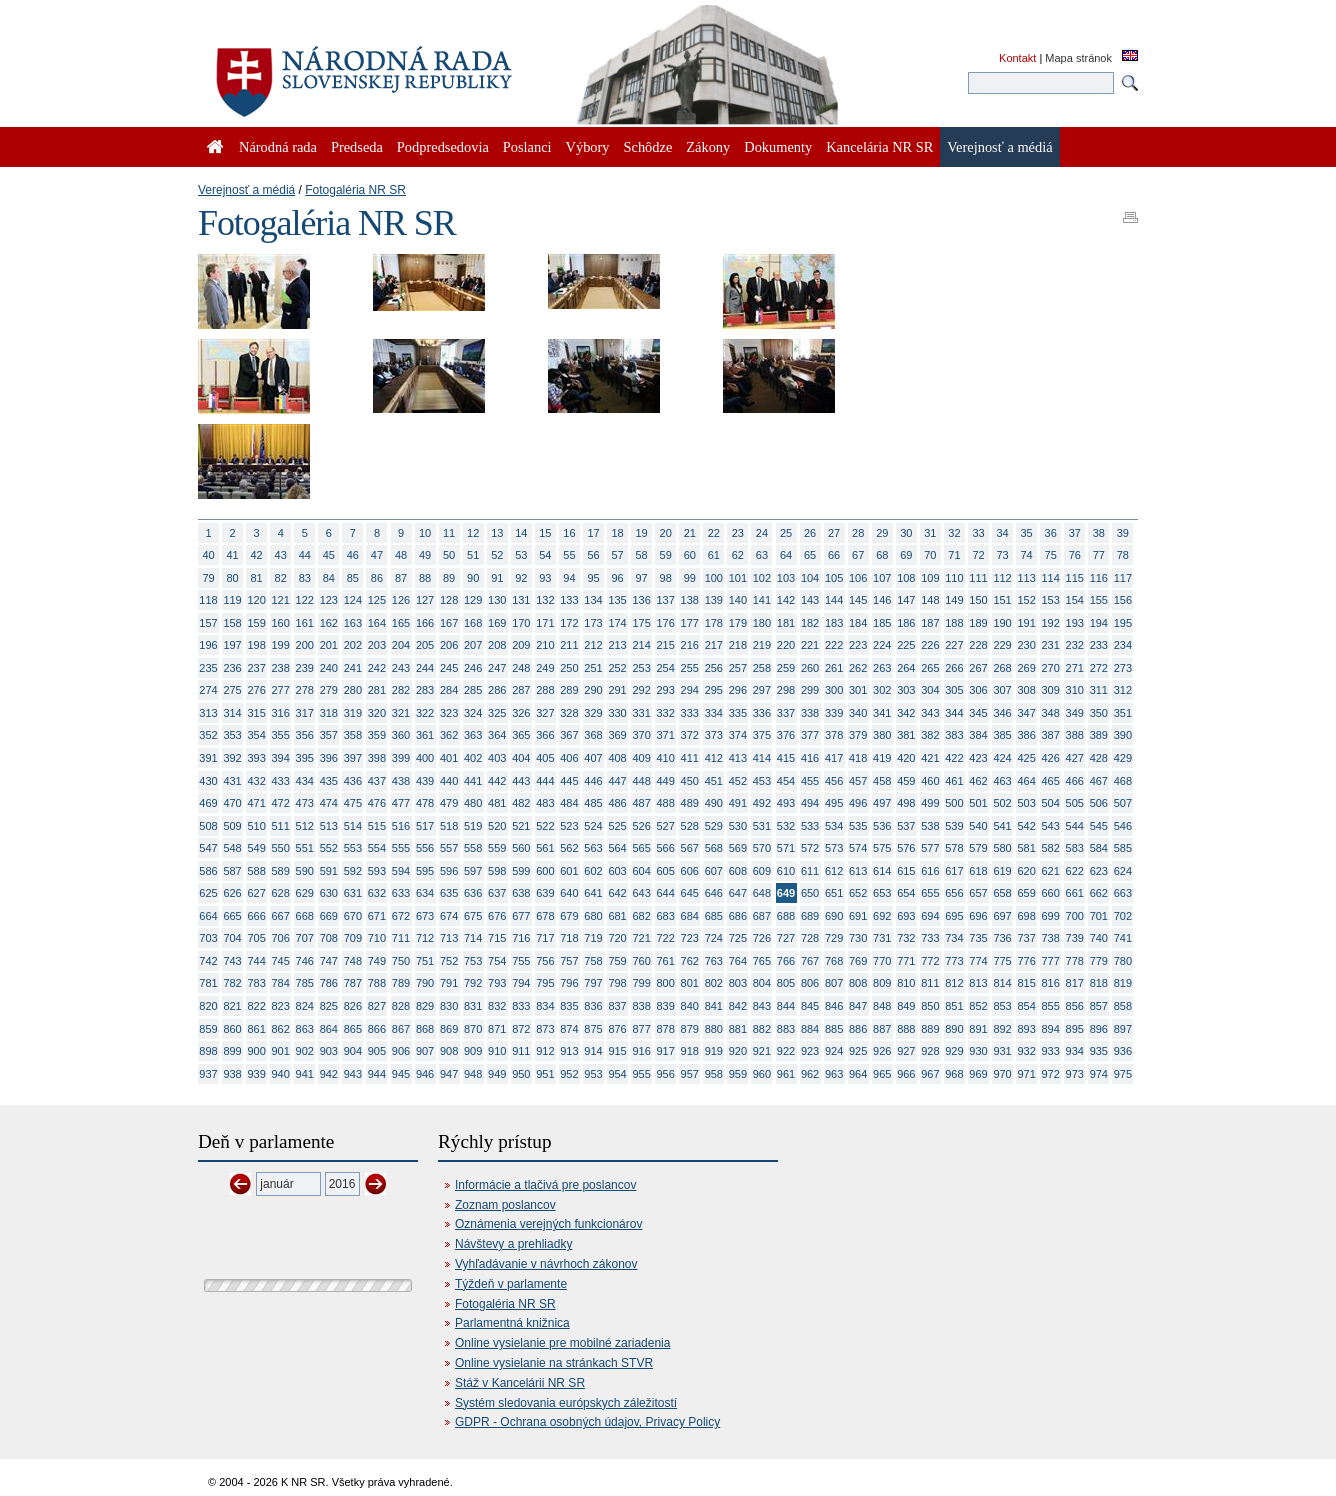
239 (305, 668)
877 (641, 1029)
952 (569, 1074)
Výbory (588, 147)
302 (882, 690)
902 (305, 1051)
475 (353, 803)
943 (353, 1074)
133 (569, 600)
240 (329, 668)
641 (593, 893)
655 (930, 893)
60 (690, 555)
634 (425, 893)
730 (858, 938)
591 (329, 871)
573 (834, 848)
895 (1075, 1029)
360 (401, 735)
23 (738, 533)
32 (954, 533)
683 (666, 916)
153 (1051, 600)
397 (353, 758)
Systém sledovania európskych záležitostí (566, 1403)
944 (377, 1074)
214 (641, 645)
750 (401, 961)
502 (1002, 803)
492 (762, 803)
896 (1099, 1029)
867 (401, 1029)
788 (377, 983)
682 (641, 916)
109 (930, 578)
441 (473, 781)
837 (617, 1006)
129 (473, 600)
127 (425, 600)
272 (1099, 668)
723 (690, 938)
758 (593, 961)
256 (714, 668)
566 (666, 848)
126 (401, 600)
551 (305, 848)
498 (906, 803)
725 (738, 938)
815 (1026, 983)
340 (858, 713)
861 (256, 1029)
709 (353, 938)
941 (305, 1074)
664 (208, 916)
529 (714, 826)
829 (425, 1006)
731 (882, 938)
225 (906, 645)
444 (545, 781)
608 (738, 871)
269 (1026, 668)
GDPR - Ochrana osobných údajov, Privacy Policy (587, 1422)
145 (858, 600)
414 (762, 758)
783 (256, 983)
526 (641, 826)
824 (305, 1006)
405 (545, 758)
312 (1123, 690)
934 (1075, 1051)
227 (954, 645)
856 (1075, 1006)
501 (978, 803)
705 (256, 938)
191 (1026, 623)
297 (762, 690)
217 (714, 645)
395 (305, 758)
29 (882, 533)
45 (329, 555)
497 (882, 803)
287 (521, 690)
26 (810, 533)
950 (521, 1074)
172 (569, 623)
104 (810, 578)
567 (690, 848)
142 (786, 600)
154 (1075, 600)
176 (666, 623)
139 (714, 600)
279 (329, 690)
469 (208, 803)
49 (425, 555)
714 (473, 938)
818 (1099, 983)
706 (281, 938)
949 (497, 1074)
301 (858, 690)
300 (834, 690)
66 (834, 555)
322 (425, 713)
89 (449, 578)
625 (208, 893)
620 (1026, 871)
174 (617, 623)
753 (473, 961)
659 (1026, 893)
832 (497, 1006)
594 (401, 871)
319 (353, 713)
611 (810, 871)
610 (786, 871)
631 (353, 893)
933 (1051, 1051)
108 (906, 578)
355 (281, 735)
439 (425, 781)
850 (930, 1006)
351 (1123, 713)
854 (1026, 1006)
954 (617, 1074)
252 (617, 668)
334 (714, 713)
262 (858, 668)
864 (329, 1029)
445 (569, 781)
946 (425, 1074)
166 (425, 623)
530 (738, 826)
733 (930, 938)
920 (738, 1051)
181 (786, 623)
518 (449, 826)
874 (569, 1029)
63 (762, 555)
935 (1099, 1051)
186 (906, 623)
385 (1002, 735)
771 (906, 961)
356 (305, 735)
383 (954, 735)
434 (305, 781)
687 (762, 916)
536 (882, 826)
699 (1051, 916)
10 (425, 533)
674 (449, 916)
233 (1099, 645)
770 (882, 961)
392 (232, 758)
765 (762, 961)
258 (762, 668)
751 (425, 961)
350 (1099, 713)
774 (978, 961)
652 (858, 893)
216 (690, 645)
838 (641, 1006)
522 (545, 826)
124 (353, 600)
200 (305, 645)
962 (810, 1074)
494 (810, 803)
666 (256, 916)
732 (906, 938)
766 (786, 961)
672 (401, 916)
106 (858, 578)
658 (1002, 893)
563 (593, 848)
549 (256, 848)
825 (329, 1006)
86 (377, 578)
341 (882, 713)
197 (232, 645)
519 (473, 826)
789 (401, 983)
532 (786, 826)
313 (208, 713)
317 (305, 713)
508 (208, 826)
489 (690, 803)
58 (642, 555)
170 (521, 623)
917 (666, 1051)
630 (329, 893)
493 (786, 803)
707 (305, 938)
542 (1026, 826)
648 (762, 893)
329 (593, 713)
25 (786, 533)
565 (641, 848)
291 (617, 690)
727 (786, 938)
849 (906, 1006)
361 (425, 735)
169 (497, 623)
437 (377, 781)
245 (449, 668)
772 (930, 961)
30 (906, 533)
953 (593, 1074)
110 (954, 578)
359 (377, 735)
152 (1026, 600)
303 (906, 690)
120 (256, 600)
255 (690, 668)
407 (593, 758)
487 (641, 803)
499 (930, 803)
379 (858, 735)
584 (1099, 848)
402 (473, 758)
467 (1099, 781)
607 (714, 871)
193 (1075, 623)
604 (641, 871)
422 (954, 758)
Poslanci (527, 147)
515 (377, 826)
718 (569, 938)
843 (762, 1006)
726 (762, 938)
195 (1123, 623)
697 (1002, 916)
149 (954, 600)
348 (1051, 713)
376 (786, 735)
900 (256, 1051)
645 (690, 893)
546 (1123, 826)
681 (617, 916)
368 (593, 735)
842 (738, 1006)
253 (641, 668)
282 (401, 690)
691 (858, 916)
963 (834, 1074)
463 (1002, 781)
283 (425, 690)
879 (690, 1029)
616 (930, 871)
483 (545, 803)
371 (666, 735)
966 (906, 1074)
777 (1051, 961)
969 (978, 1074)
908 (449, 1051)
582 (1051, 848)
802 (714, 983)
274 (208, 690)
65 (810, 555)
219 (762, 645)
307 (1002, 690)
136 (641, 600)
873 (545, 1029)
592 (353, 871)
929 (954, 1051)
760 (641, 961)
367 (569, 735)
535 (858, 826)
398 (377, 758)
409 (641, 758)
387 (1051, 735)
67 (858, 555)
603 (617, 871)
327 (545, 713)
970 (1002, 1074)
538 (930, 826)
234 (1123, 645)
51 (473, 555)
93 (545, 578)
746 (305, 961)
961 (786, 1074)
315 (256, 713)
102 (762, 578)
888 (906, 1029)
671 (377, 916)
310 (1075, 690)
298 (786, 690)
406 (569, 758)
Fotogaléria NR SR (355, 190)
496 (858, 803)
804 (762, 983)
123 (329, 600)
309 (1051, 690)
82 (281, 578)
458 (882, 781)
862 (281, 1029)
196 (208, 645)
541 (1002, 826)
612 (834, 871)
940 (281, 1074)
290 (593, 690)
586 (208, 871)
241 (353, 668)
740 (1099, 938)
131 (521, 600)
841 (714, 1006)
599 (521, 871)
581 (1026, 848)
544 (1075, 826)
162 (329, 623)
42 (257, 555)
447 (617, 781)
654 (906, 893)
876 (617, 1029)
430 (208, 781)
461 (954, 781)
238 (281, 668)
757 (569, 961)
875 (593, 1029)
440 (449, 781)
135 (617, 600)
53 (521, 555)
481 (497, 803)
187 (930, 623)
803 (738, 983)
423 (978, 758)
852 (978, 1006)
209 (521, 645)
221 (810, 645)
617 (954, 871)
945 (401, 1074)
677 (521, 916)
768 (834, 961)
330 (617, 713)
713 (449, 938)
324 (473, 713)
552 (329, 848)
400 (425, 758)
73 (1002, 555)
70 (930, 555)
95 (593, 578)
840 (690, 1006)
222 (834, 645)
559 (497, 848)
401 (449, 758)
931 (1002, 1051)
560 (521, 848)
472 (281, 803)
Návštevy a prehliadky (513, 1244)
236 (232, 668)
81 (257, 578)
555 (401, 848)
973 (1075, 1074)
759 (617, 961)
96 (617, 578)
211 (569, 645)
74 (1027, 555)
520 (497, 826)
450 (690, 781)
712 (425, 938)
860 (232, 1029)
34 (1002, 533)
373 (714, 735)
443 (521, 781)
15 (545, 533)
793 (497, 983)
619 (1002, 871)
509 (232, 826)
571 (786, 848)
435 (329, 781)
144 (834, 600)
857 (1099, 1006)
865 (353, 1029)
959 (738, 1074)
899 (232, 1051)
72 (978, 555)
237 (256, 668)
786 (329, 983)
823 (281, 1006)
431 (232, 781)
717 (545, 938)
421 (930, 758)
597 (473, 871)
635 (449, 893)
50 (449, 555)
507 (1123, 803)
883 (786, 1029)
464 (1026, 781)
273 (1123, 668)
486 (617, 803)
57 (617, 555)
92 (521, 578)
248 (521, 668)
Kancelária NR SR (879, 147)
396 (329, 758)
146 (882, 600)
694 (930, 916)
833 (521, 1006)
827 (377, 1006)
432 (256, 781)
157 (208, 623)
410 (666, 758)
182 (810, 623)
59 (666, 555)
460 (930, 781)
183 (834, 623)
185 (882, 623)
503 (1026, 803)
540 (978, 826)
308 (1026, 690)
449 (666, 781)
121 (281, 600)
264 (906, 668)
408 (617, 758)
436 (353, 781)
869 (449, 1029)
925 (858, 1051)
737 (1026, 938)
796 (569, 983)
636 (473, 893)
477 (401, 803)
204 (401, 645)
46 (353, 555)
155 (1099, 600)
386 (1026, 735)
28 (858, 533)
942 (329, 1074)
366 (545, 735)
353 (232, 735)
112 (1002, 578)
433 (281, 781)
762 (690, 961)
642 (617, 893)
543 (1051, 826)
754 (497, 961)
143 (810, 600)
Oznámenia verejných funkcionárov (548, 1224)
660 (1051, 893)
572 (810, 848)
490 (714, 803)
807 (834, 983)
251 (593, 668)
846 (834, 1006)
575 (882, 848)
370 (641, 735)
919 (714, 1051)
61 (714, 555)
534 (834, 826)
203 (377, 645)
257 (738, 668)
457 (858, 781)
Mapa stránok (1078, 58)
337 (786, 713)
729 (834, 938)
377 (810, 735)
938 (232, 1074)
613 (858, 871)
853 (1002, 1006)
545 (1099, 826)
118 (208, 600)
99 (690, 578)
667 (281, 916)
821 (232, 1006)
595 (425, 871)
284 (449, 690)
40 (208, 555)
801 (690, 983)
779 (1099, 961)
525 (617, 826)
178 (714, 623)
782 (232, 983)
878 (666, 1029)
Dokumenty (778, 147)
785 (305, 983)
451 (714, 781)
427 (1075, 758)
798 (617, 983)
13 (497, 533)
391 (208, 758)
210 (545, 645)
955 (641, 1074)
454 (786, 781)
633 (401, 893)
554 (377, 848)
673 (425, 916)
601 (569, 871)
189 (978, 623)
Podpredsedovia (443, 147)
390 (1123, 735)
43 (281, 555)
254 (666, 668)
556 (425, 848)
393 (256, 758)
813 (978, 983)
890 (954, 1029)
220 (786, 645)
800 (666, 983)
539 (954, 826)
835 (569, 1006)
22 (714, 533)
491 (738, 803)
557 (449, 848)
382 (930, 735)
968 (954, 1074)
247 (497, 668)
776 (1026, 961)
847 (858, 1006)
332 (666, 713)
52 (497, 555)
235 (208, 668)
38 (1099, 533)
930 (978, 1051)
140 (738, 600)
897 (1123, 1029)
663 (1123, 893)
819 (1123, 983)
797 (593, 983)
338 (810, 713)
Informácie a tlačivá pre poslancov (545, 1185)
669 (329, 916)
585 (1123, 848)
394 (281, 758)
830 (449, 1006)
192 (1051, 623)
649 (786, 893)
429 (1123, 758)
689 (810, 916)
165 (401, 623)
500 (954, 803)
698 (1026, 916)
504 (1051, 803)
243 (401, 668)
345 (978, 713)
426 (1051, 758)
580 (1002, 848)
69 (906, 555)
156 (1123, 600)
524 (593, 826)
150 (978, 600)
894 (1051, 1029)
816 (1051, 983)
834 (545, 1006)
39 (1123, 533)
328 (569, 713)
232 (1075, 645)
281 (377, 690)
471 (256, 803)
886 (858, 1029)
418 (858, 758)
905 (377, 1051)
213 (617, 645)
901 (281, 1051)
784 (281, 983)
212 (593, 645)
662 (1099, 893)
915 (617, 1051)
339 (834, 713)
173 (593, 623)
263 (882, 668)
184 (858, 623)
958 (714, 1074)
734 (954, 938)
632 (377, 893)
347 (1026, 713)
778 (1075, 961)
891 (978, 1029)
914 (593, 1051)
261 (834, 668)
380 (882, 735)
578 (954, 848)
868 (425, 1029)
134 (593, 600)
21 (690, 533)
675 (473, 916)
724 (714, 938)
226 (930, 645)
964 (858, 1074)
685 (714, 916)
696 (978, 916)
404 (521, 758)
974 (1099, 1074)
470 (232, 803)
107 (882, 578)
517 (425, 826)
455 (810, 781)
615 (906, 871)
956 (666, 1074)
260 (810, 668)
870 (473, 1029)
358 (353, 735)
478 (425, 803)
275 (232, 690)
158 (232, 623)
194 (1099, 623)
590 (305, 871)
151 (1002, 600)
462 (978, 781)
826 (353, 1006)
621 (1051, 871)
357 (329, 735)
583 (1075, 848)
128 (449, 600)
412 (714, 758)
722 (666, 938)
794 (521, 983)
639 (545, 893)
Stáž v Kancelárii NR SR (520, 1383)
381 (906, 735)
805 (786, 983)
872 (521, 1029)
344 (954, 713)
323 (449, 713)
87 (401, 578)
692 (882, 916)
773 (954, 961)
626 (232, 893)
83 (305, 578)
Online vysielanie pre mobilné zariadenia (562, 1343)
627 (256, 893)
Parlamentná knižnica (512, 1323)
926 (882, 1051)
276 (256, 690)
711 (401, 938)
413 (738, 758)
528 (690, 826)
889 (930, 1029)
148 (930, 600)
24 (762, 533)
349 (1075, 713)
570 (762, 848)
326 (521, 713)
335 (738, 713)
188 (954, 623)
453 (762, 781)
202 (353, 645)
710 (377, 938)
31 (930, 533)
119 (232, 600)
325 (497, 713)
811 (930, 983)
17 (593, 533)
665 (232, 916)
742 (208, 961)
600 (545, 871)
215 (666, 645)
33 (978, 533)
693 (906, 916)
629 (305, 893)
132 (545, 600)
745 (281, 961)
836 (593, 1006)
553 (353, 848)
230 (1026, 645)
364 (497, 735)
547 (208, 848)
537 (906, 826)
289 (569, 690)
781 (208, 983)
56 (593, 555)
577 (930, 848)
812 (954, 983)
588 (256, 871)
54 (545, 555)
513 (329, 826)
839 (666, 1006)
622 (1075, 871)
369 (617, 735)
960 (762, 1074)
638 (521, 893)
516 (401, 826)
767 (810, 961)
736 (1002, 938)
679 (569, 916)
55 (569, 555)
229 (1002, 645)
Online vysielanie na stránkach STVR (554, 1363)
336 (762, 713)
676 (497, 916)
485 (593, 803)
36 (1051, 533)
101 (738, 578)
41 (232, 555)
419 (882, 758)
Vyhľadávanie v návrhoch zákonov (546, 1264)
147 (906, 600)
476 (377, 803)
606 (690, 871)
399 (401, 758)
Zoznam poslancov (505, 1205)
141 (762, 600)
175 (641, 623)
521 (521, 826)
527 (666, 826)
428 (1099, 758)
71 (954, 555)
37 (1075, 533)
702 (1123, 916)
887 (882, 1029)
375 (762, 735)
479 (449, 803)
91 (497, 578)
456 (834, 781)
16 (569, 533)
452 (738, 781)
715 (497, 938)
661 (1075, 893)
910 (497, 1051)
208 (497, 645)
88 (425, 578)
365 (521, 735)
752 (449, 961)
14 (521, 533)
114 (1051, 578)
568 (714, 848)
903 (329, 1051)
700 (1075, 916)
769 (858, 961)
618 (978, 871)
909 (473, 1051)
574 (858, 848)
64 (786, 555)
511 (281, 826)
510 (256, 826)
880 (714, 1029)
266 (954, 668)
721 (641, 938)
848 (882, 1006)
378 (834, 735)
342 (906, 713)
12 (473, 533)
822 (256, 1006)
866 (377, 1029)
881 (738, 1029)
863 (305, 1029)
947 (449, 1074)
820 (208, 1006)
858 (1123, 1006)
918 (690, 1051)
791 (449, 983)
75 (1051, 555)
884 (810, 1029)
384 (978, 735)
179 (738, 623)
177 (690, 623)
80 (232, 578)
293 (666, 690)
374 (738, 735)
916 (641, 1051)
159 (256, 623)
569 (738, 848)
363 (473, 735)
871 (497, 1029)
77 (1099, 555)
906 (401, 1051)
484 (569, 803)
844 (786, 1006)
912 (545, 1051)
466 (1075, 781)
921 (762, 1051)
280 (353, 690)
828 (401, 1006)
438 (401, 781)
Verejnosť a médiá (246, 190)
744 (256, 961)
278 (305, 690)
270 (1051, 668)
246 (473, 668)
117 (1123, 578)
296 (738, 690)
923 (810, 1051)
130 (497, 600)
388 (1075, 735)
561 (545, 848)
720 (617, 938)
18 (617, 533)
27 (834, 533)
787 (353, 983)
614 (882, 871)
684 (690, 916)
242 (377, 668)
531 (762, 826)
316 (281, 713)
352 (208, 735)
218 (738, 645)
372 (690, 735)
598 (497, 871)
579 (978, 848)
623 (1099, 871)
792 (473, 983)
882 (762, 1029)
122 (305, 600)
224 (882, 645)
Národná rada (278, 147)
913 (569, 1051)
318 (329, 713)
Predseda (357, 147)
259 (786, 668)
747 (329, 961)
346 (1002, 713)
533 (810, 826)
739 (1075, 938)
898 (208, 1051)
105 (834, 578)
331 (641, 713)
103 (786, 578)
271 (1075, 668)
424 (1002, 758)
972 (1051, 1074)
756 (545, 961)
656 (954, 893)
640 (569, 893)
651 (834, 893)
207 (473, 645)
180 (762, 623)
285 (473, 690)
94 (569, 578)
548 (232, 848)
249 (545, 668)
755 (521, 961)
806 (810, 983)
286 (497, 690)
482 (521, 803)
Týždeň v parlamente (511, 1284)
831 (473, 1006)
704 (232, 938)
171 (545, 623)
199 (281, 645)
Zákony (708, 147)
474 (329, 803)
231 (1051, 645)
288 (545, 690)
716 (521, 938)
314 (232, 713)
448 (641, 781)
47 (377, 555)
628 (281, 893)
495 (834, 803)
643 (641, 893)
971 (1026, 1074)
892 (1002, 1029)
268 (1002, 668)
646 (714, 893)
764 (738, 961)
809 (882, 983)
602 (593, 871)
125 (377, 600)
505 (1075, 803)
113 (1026, 578)
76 (1075, 555)
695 (954, 916)
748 (353, 961)
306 (978, 690)
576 (906, 848)
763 (714, 961)
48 (401, 555)
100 (714, 578)
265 (930, 668)
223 (858, 645)
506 (1099, 803)
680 (593, 916)
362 (449, 735)
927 (906, 1051)
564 (617, 848)
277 (281, 690)
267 (978, 668)
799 (641, 983)
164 (377, 623)
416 (810, 758)
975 (1123, 1074)
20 (666, 533)
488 (666, 803)
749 (377, 961)
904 (353, 1051)
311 (1099, 690)
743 (232, 961)
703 (208, 938)
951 (545, 1074)
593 (377, 871)
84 (329, 578)
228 (978, 645)
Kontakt (1017, 58)
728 (810, 938)
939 (256, 1074)
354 (256, 735)
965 (882, 1074)
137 (666, 600)
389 (1099, 735)
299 (810, 690)
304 (930, 690)
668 (305, 916)
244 (425, 668)
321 (401, 713)
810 (906, 983)
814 (1002, 983)
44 (305, 555)
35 (1027, 533)
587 (232, 871)
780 (1123, 961)
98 (666, 578)
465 (1051, 781)
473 (305, 803)
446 (593, 781)
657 (978, 893)
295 (714, 690)
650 (810, 893)
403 (497, 758)
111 (978, 578)
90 (473, 578)
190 (1002, 623)
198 (256, 645)
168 (473, 623)
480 (473, 803)
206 (449, 645)
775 (1002, 961)
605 (666, 871)
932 (1026, 1051)
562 (569, 848)
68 (882, 555)
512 (305, 826)
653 (882, 893)
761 (666, 961)
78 (1123, 555)
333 (690, 713)
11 (449, 533)
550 (281, 848)
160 (281, 623)
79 (208, 578)
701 (1099, 916)
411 (690, 758)
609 (762, 871)
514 (353, 826)
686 (738, 916)
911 (521, 1051)
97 (642, 578)
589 (281, 871)
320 (377, 713)
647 (738, 893)
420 (906, 758)
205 (425, 645)
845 (810, 1006)
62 (738, 555)
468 (1123, 781)
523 (569, 826)
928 (930, 1051)
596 (449, 871)
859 (208, 1029)
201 (329, 645)
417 (834, 758)
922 (786, 1051)
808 (858, 983)
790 (425, 983)
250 (569, 668)
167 (449, 623)
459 (906, 781)
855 (1051, 1006)
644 (666, 893)
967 (930, 1074)
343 (930, 713)
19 (642, 533)
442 (497, 781)
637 (497, 893)
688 (786, 916)
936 (1123, 1051)
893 (1026, 1029)
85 (353, 578)
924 (834, 1051)
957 (690, 1074)
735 (978, 938)
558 (473, 848)
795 (545, 983)
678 (545, 916)
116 (1099, 578)
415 (786, 758)
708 (329, 938)
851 (954, 1006)
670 (353, 916)
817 (1075, 983)
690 (834, 916)
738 (1051, 938)
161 (305, 623)
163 (353, 623)
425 (1026, 758)
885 (834, 1029)
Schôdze (648, 147)
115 (1075, 578)
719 (593, 938)
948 (473, 1074)
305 (954, 690)
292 (641, 690)
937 (208, 1074)
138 (690, 600)
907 (425, 1051)
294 (690, 690)
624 (1123, 871)
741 (1123, 938)
